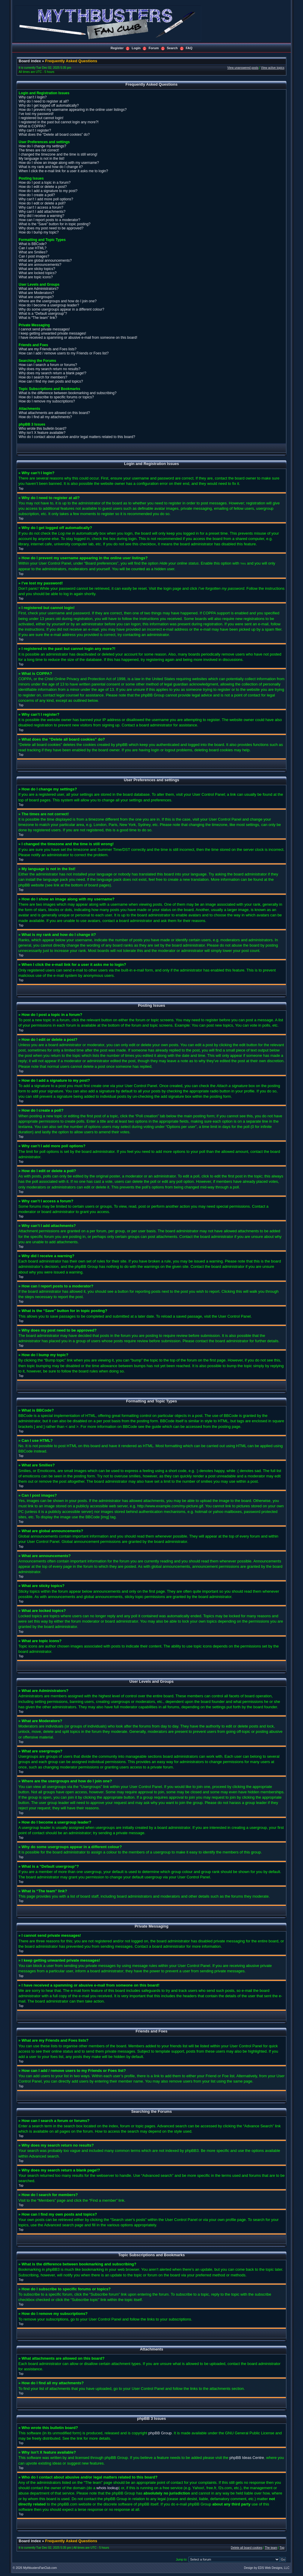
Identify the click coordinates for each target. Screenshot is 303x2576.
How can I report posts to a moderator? (49, 220)
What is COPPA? (32, 126)
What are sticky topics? (37, 269)
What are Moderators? (36, 293)
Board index (30, 61)
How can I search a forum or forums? (48, 365)
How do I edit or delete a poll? (42, 203)
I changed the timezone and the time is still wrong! (58, 154)
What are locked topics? (38, 273)
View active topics (272, 67)
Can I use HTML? (32, 248)
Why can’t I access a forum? (41, 207)
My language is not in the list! (42, 158)
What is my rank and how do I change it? (51, 167)
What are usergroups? (36, 297)
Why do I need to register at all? (44, 101)
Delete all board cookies (246, 2547)
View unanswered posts (242, 67)
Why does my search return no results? (49, 369)
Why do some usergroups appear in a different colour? (61, 309)
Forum (154, 48)
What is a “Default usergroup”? (43, 313)
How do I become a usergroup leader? (49, 305)
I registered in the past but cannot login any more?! (59, 122)
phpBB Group (160, 2432)
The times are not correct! (39, 150)
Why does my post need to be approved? (51, 228)
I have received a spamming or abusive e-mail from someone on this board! (78, 337)
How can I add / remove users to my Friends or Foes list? (64, 353)
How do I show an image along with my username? (59, 163)
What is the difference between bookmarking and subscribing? (68, 393)
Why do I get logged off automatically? (49, 105)
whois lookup (107, 2487)
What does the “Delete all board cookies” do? (54, 134)
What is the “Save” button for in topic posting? (55, 224)
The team (271, 2547)
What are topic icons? (36, 277)
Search (172, 48)
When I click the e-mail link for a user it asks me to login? (63, 171)
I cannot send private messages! (44, 329)
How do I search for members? (43, 377)
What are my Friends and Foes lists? (47, 349)
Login (136, 48)
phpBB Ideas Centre (246, 2457)
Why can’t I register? (35, 130)
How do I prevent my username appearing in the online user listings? (73, 110)
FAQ (189, 48)
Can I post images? (34, 256)
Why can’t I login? (33, 97)
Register (117, 48)
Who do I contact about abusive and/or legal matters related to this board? (77, 437)
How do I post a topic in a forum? (44, 182)
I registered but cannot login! (41, 118)
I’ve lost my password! (36, 114)
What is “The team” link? (38, 318)
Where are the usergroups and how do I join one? (58, 301)
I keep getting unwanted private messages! (52, 333)
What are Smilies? (33, 252)
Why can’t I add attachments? (42, 212)
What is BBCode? (33, 244)
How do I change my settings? (42, 146)
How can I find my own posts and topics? (51, 381)
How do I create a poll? (37, 195)
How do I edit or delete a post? (43, 187)
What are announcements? (40, 265)
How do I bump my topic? (39, 232)
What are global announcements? (45, 260)
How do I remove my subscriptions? (47, 401)
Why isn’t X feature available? (42, 433)
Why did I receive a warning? (41, 216)
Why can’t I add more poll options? (46, 199)
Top (21, 488)
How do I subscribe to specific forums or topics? (56, 397)
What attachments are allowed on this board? (54, 413)
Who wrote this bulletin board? (42, 428)
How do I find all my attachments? (45, 417)
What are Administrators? (39, 289)
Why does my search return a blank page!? (52, 373)
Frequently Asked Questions (71, 61)
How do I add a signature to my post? (48, 191)
